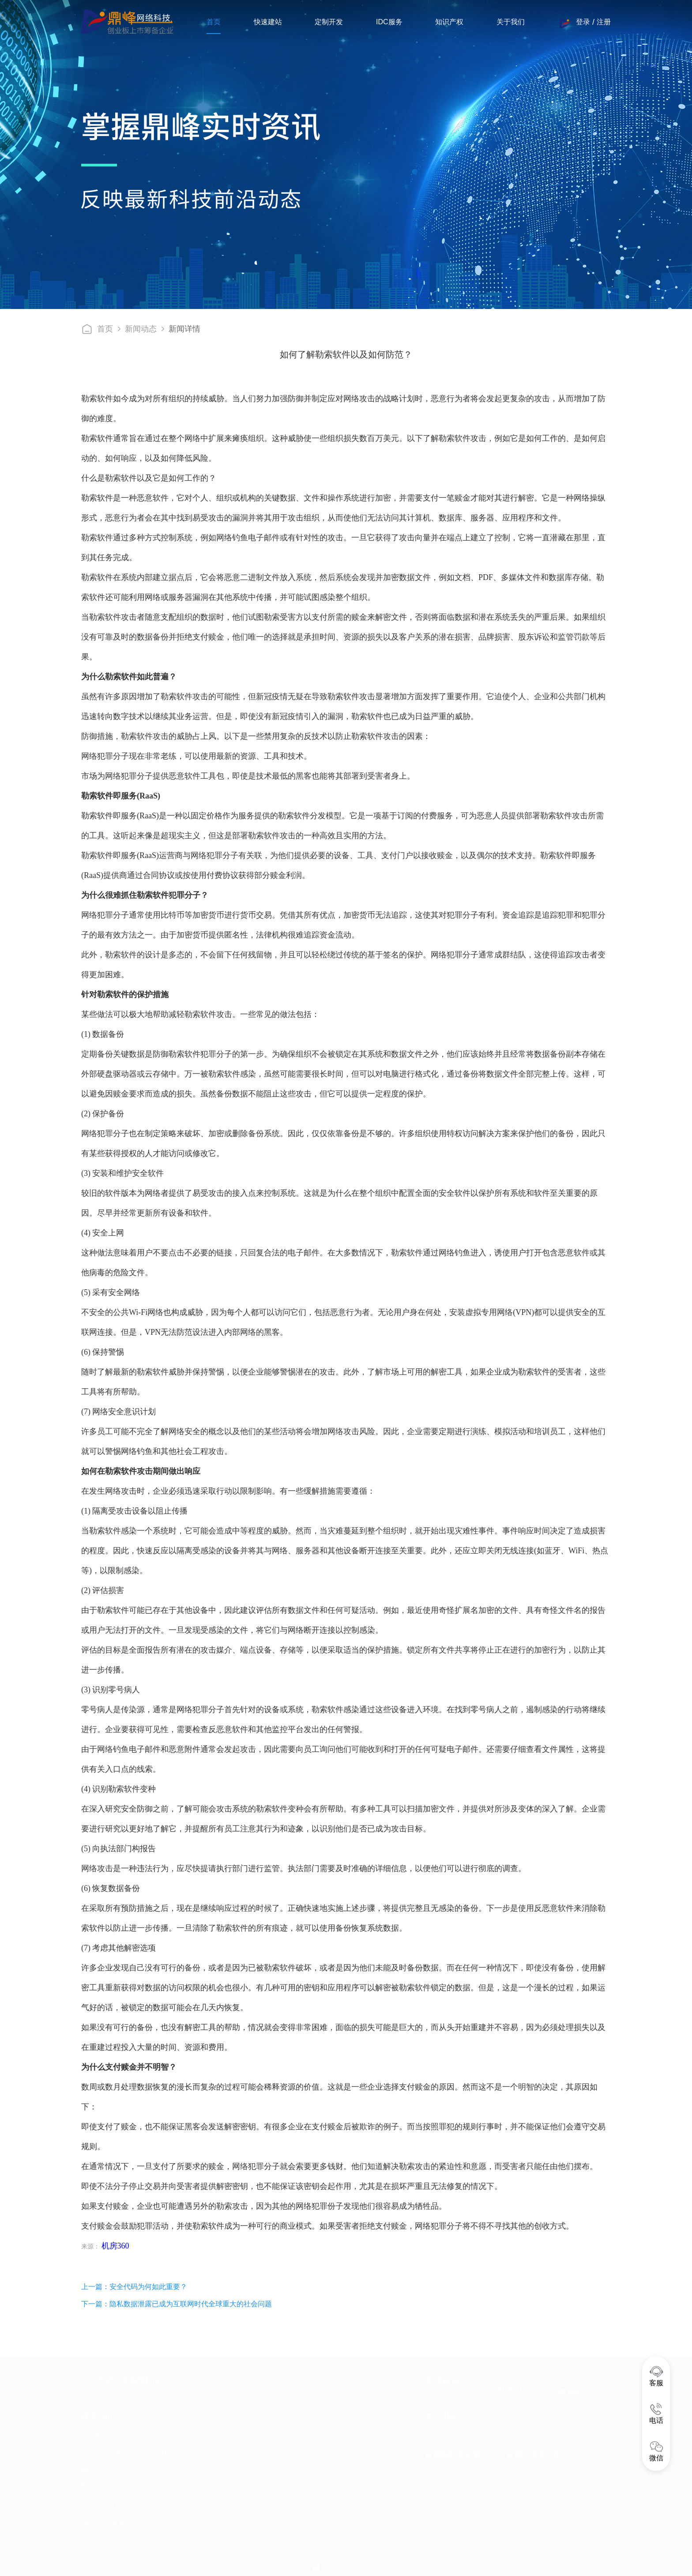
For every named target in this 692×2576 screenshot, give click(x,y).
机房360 (115, 2245)
